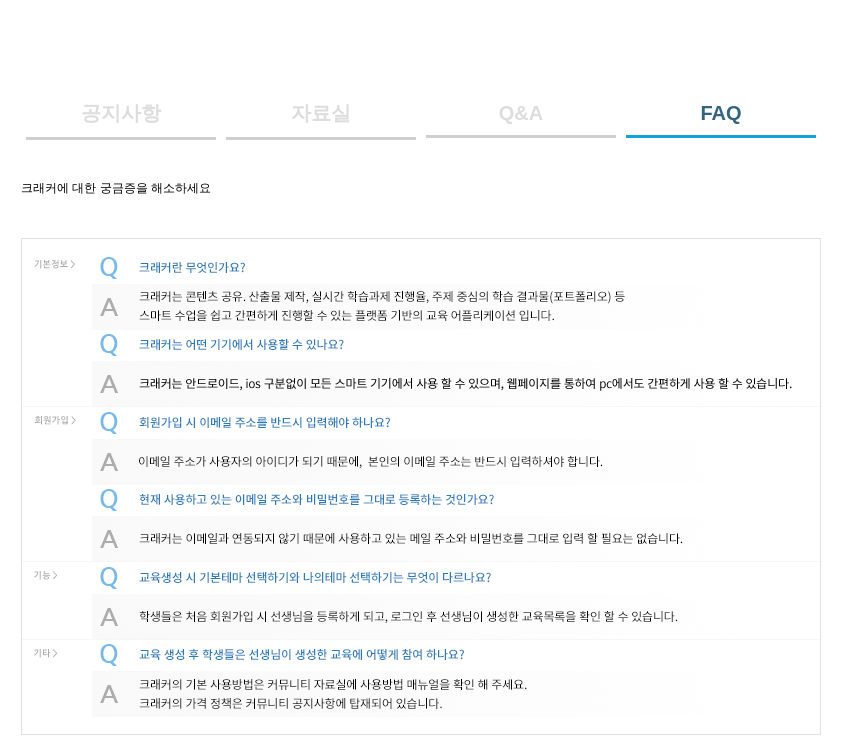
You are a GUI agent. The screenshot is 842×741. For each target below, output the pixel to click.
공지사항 (121, 113)
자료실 (321, 113)
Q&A (521, 113)
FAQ (720, 113)
